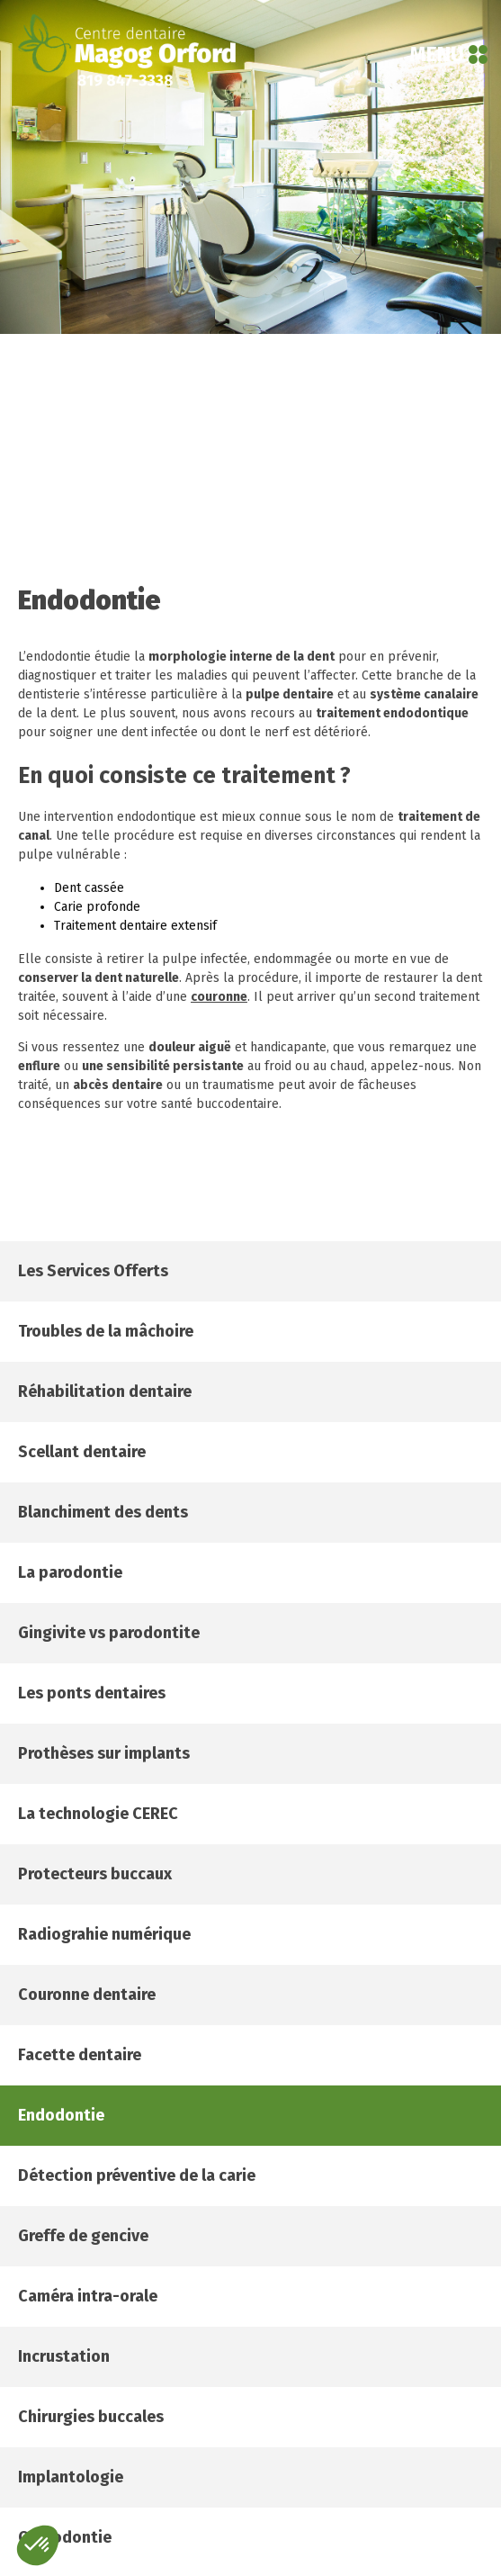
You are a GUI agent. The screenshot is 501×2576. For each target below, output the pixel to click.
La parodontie (70, 1572)
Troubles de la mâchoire (105, 1331)
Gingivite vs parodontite (109, 1633)
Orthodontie (65, 2537)
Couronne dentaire (87, 1994)
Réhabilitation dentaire (105, 1391)
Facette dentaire (79, 2055)
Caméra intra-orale (87, 2296)
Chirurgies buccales (91, 2417)
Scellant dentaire (82, 1452)
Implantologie (70, 2477)
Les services (93, 1271)
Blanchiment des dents (103, 1512)
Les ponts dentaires (92, 1693)
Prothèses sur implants (104, 1753)
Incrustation (64, 2356)
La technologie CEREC (98, 1814)
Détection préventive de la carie (136, 2175)
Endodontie (61, 2115)
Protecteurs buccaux (95, 1874)
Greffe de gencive (83, 2236)
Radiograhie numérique (104, 1934)
